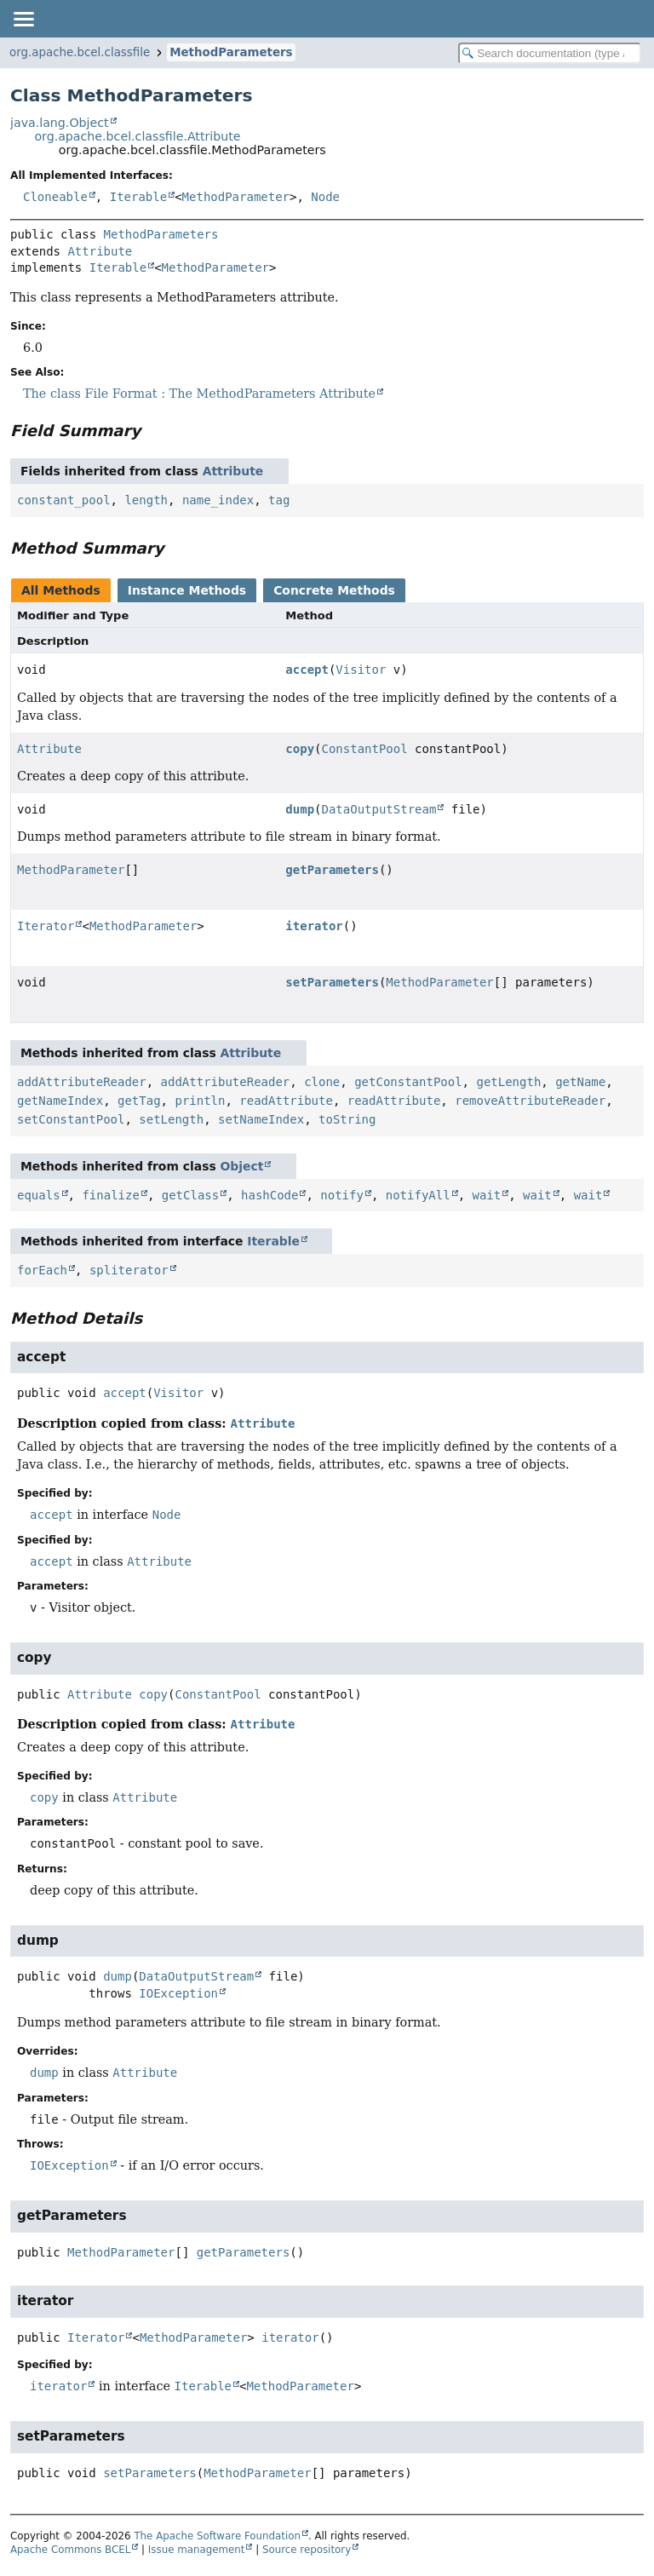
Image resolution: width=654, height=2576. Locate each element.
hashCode (269, 1195)
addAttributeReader (81, 1082)
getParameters (332, 870)
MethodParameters (230, 52)
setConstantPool (70, 1119)
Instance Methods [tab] (187, 590)
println (200, 1100)
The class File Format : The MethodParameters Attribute (199, 393)
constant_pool (64, 500)
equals (38, 1195)
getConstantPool (408, 1082)
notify (342, 1195)
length (146, 500)
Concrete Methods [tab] (334, 590)
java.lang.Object (59, 122)
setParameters (332, 982)
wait (486, 1195)
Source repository (306, 2550)
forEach (42, 1270)
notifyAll (418, 1195)
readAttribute (286, 1100)
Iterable (138, 197)
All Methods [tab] (60, 590)
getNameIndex (60, 1100)
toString (347, 1119)
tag (279, 500)
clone (322, 1082)
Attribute (99, 251)
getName (580, 1082)
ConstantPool (365, 749)
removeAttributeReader (530, 1100)
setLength (171, 1119)
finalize (110, 1195)
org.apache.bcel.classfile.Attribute (137, 136)
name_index (218, 500)
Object (242, 1166)
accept (307, 669)
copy (299, 749)
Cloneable (55, 197)
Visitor (361, 669)
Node (325, 197)
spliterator (129, 1270)
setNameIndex (261, 1119)
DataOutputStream (379, 809)
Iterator (45, 926)
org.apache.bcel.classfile (79, 52)
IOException (178, 1993)
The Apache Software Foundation (217, 2536)
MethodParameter (236, 197)
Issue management (196, 2550)
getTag (139, 1100)
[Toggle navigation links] (23, 19)
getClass (190, 1195)
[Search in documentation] (549, 53)
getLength (508, 1082)
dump (299, 809)
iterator (313, 926)
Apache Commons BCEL (70, 2550)
